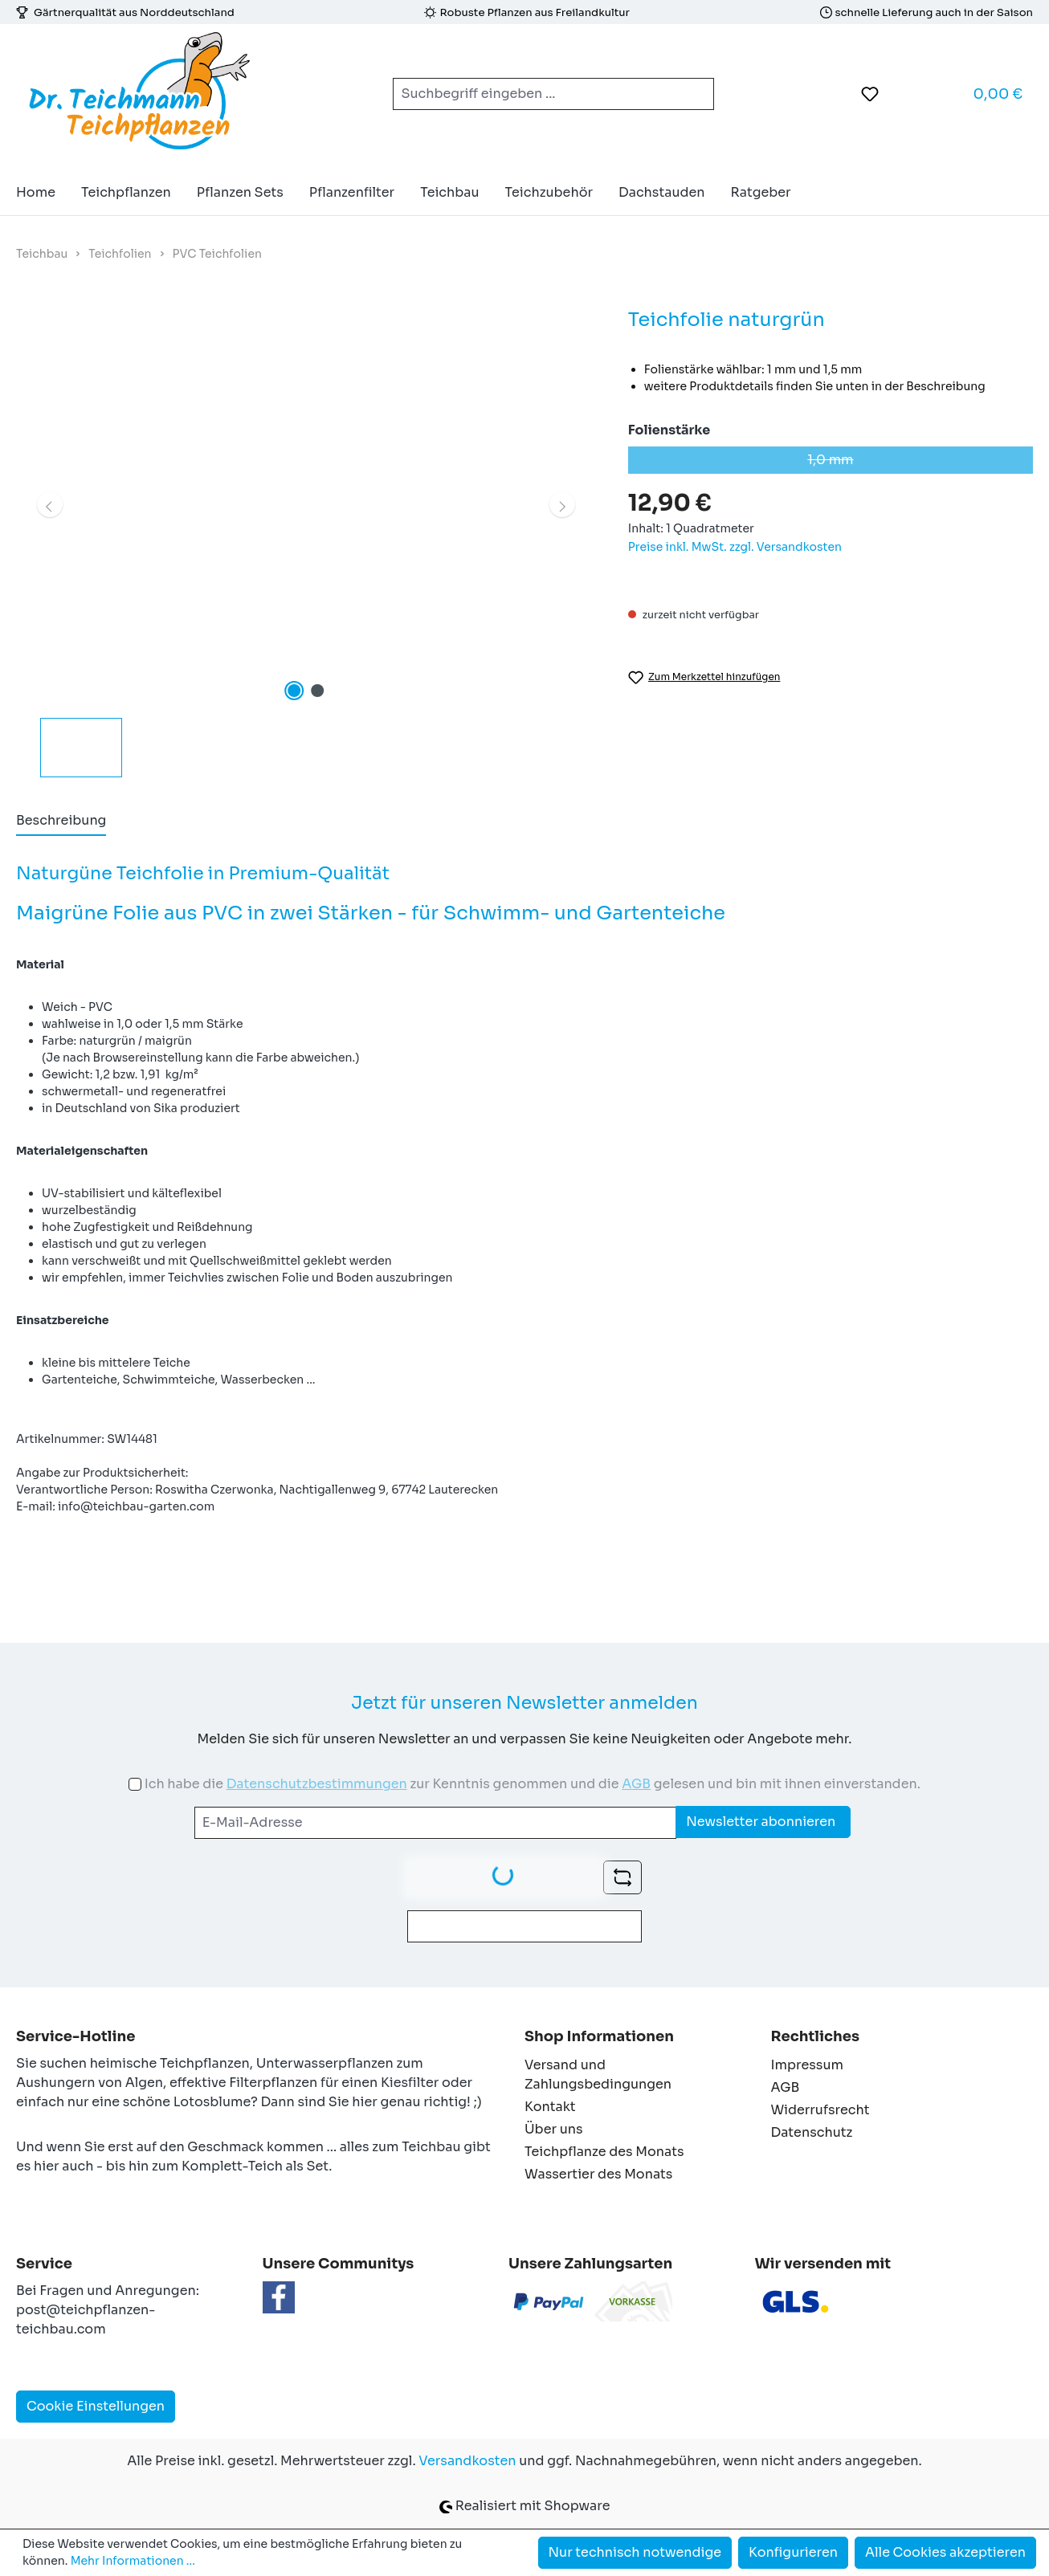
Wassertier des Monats (598, 2174)
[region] (306, 541)
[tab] (61, 821)
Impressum (807, 2064)
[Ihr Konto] (910, 94)
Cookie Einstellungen (96, 2406)
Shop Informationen (599, 2036)
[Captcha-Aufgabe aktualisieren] (622, 1877)
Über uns (553, 2129)
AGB (636, 1783)
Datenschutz (812, 2132)
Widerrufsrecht (820, 2109)
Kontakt (550, 2106)
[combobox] (534, 94)
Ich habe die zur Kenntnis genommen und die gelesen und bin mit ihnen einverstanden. (532, 1783)
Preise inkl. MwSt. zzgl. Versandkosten (735, 547)
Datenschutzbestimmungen (317, 1783)
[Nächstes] (562, 504)
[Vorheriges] (50, 504)
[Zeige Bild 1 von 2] (294, 690)
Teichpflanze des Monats (604, 2151)
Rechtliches (815, 2036)
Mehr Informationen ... (133, 2561)
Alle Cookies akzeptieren (945, 2552)
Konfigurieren (793, 2552)
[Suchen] (695, 94)
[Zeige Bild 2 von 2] (317, 690)
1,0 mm (920, 462)
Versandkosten (467, 2460)
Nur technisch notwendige (635, 2552)
